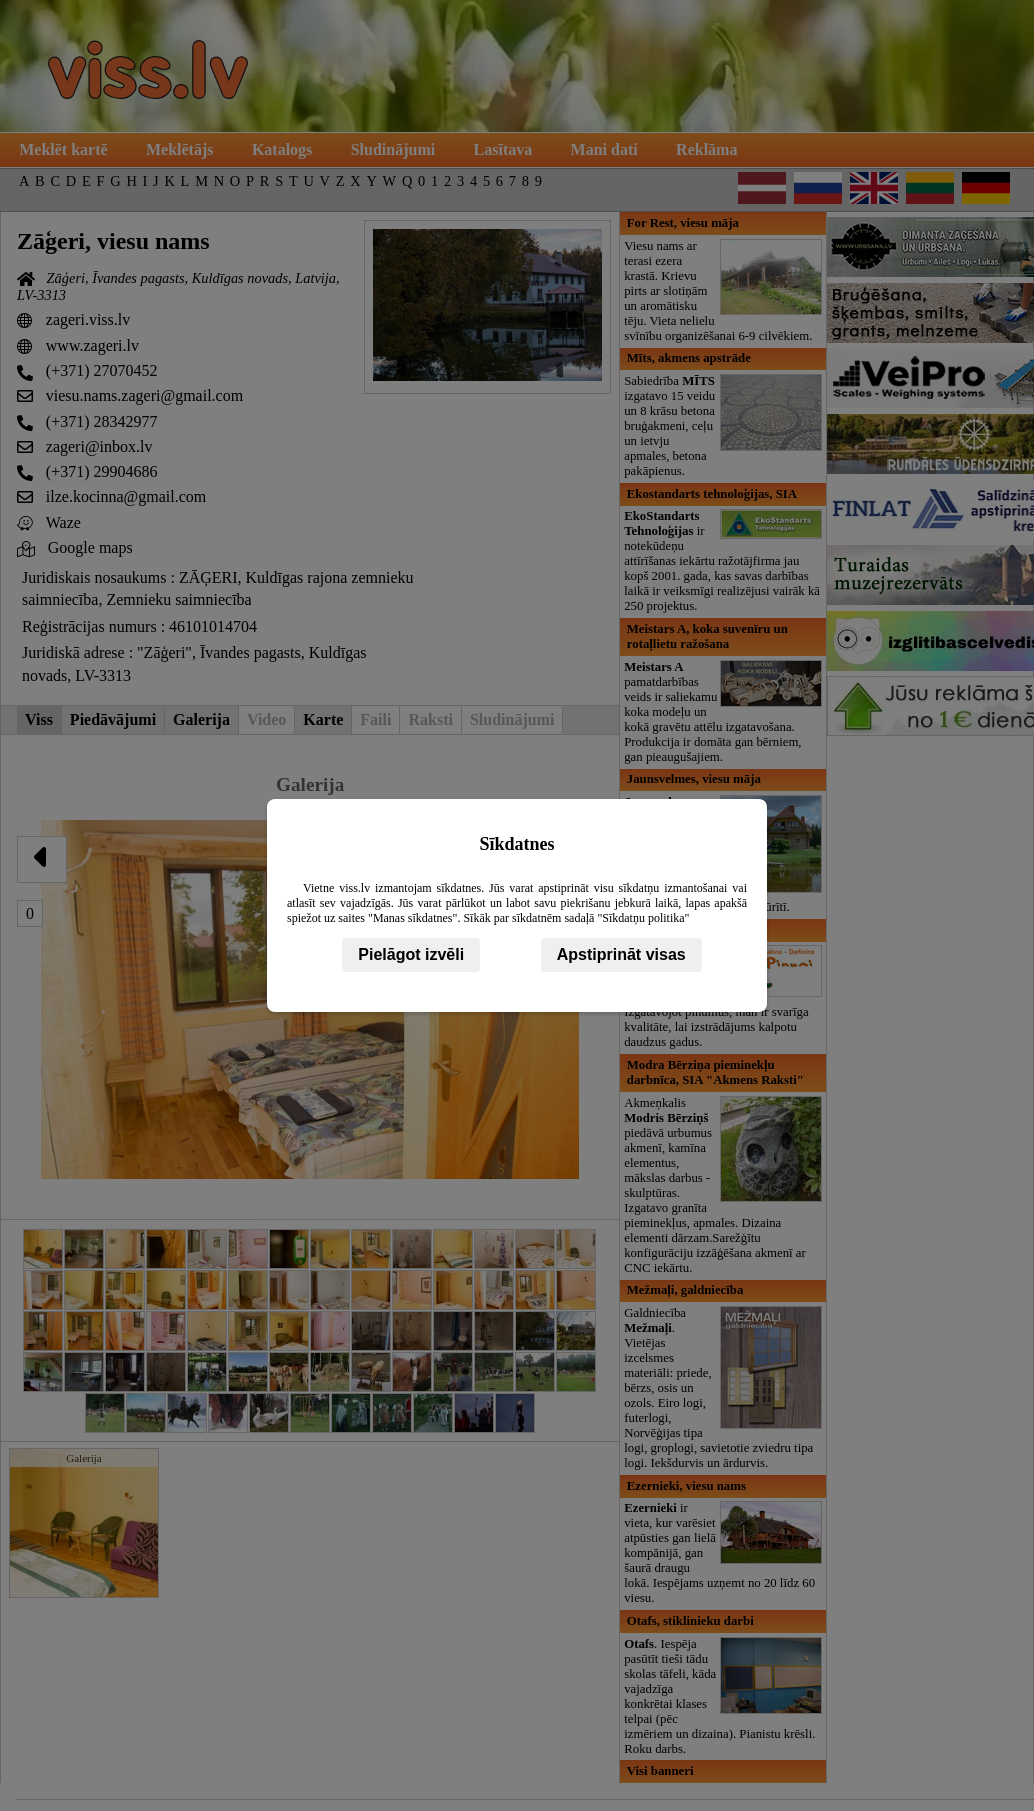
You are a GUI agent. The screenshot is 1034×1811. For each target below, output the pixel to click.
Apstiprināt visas (621, 954)
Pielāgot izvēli (411, 954)
